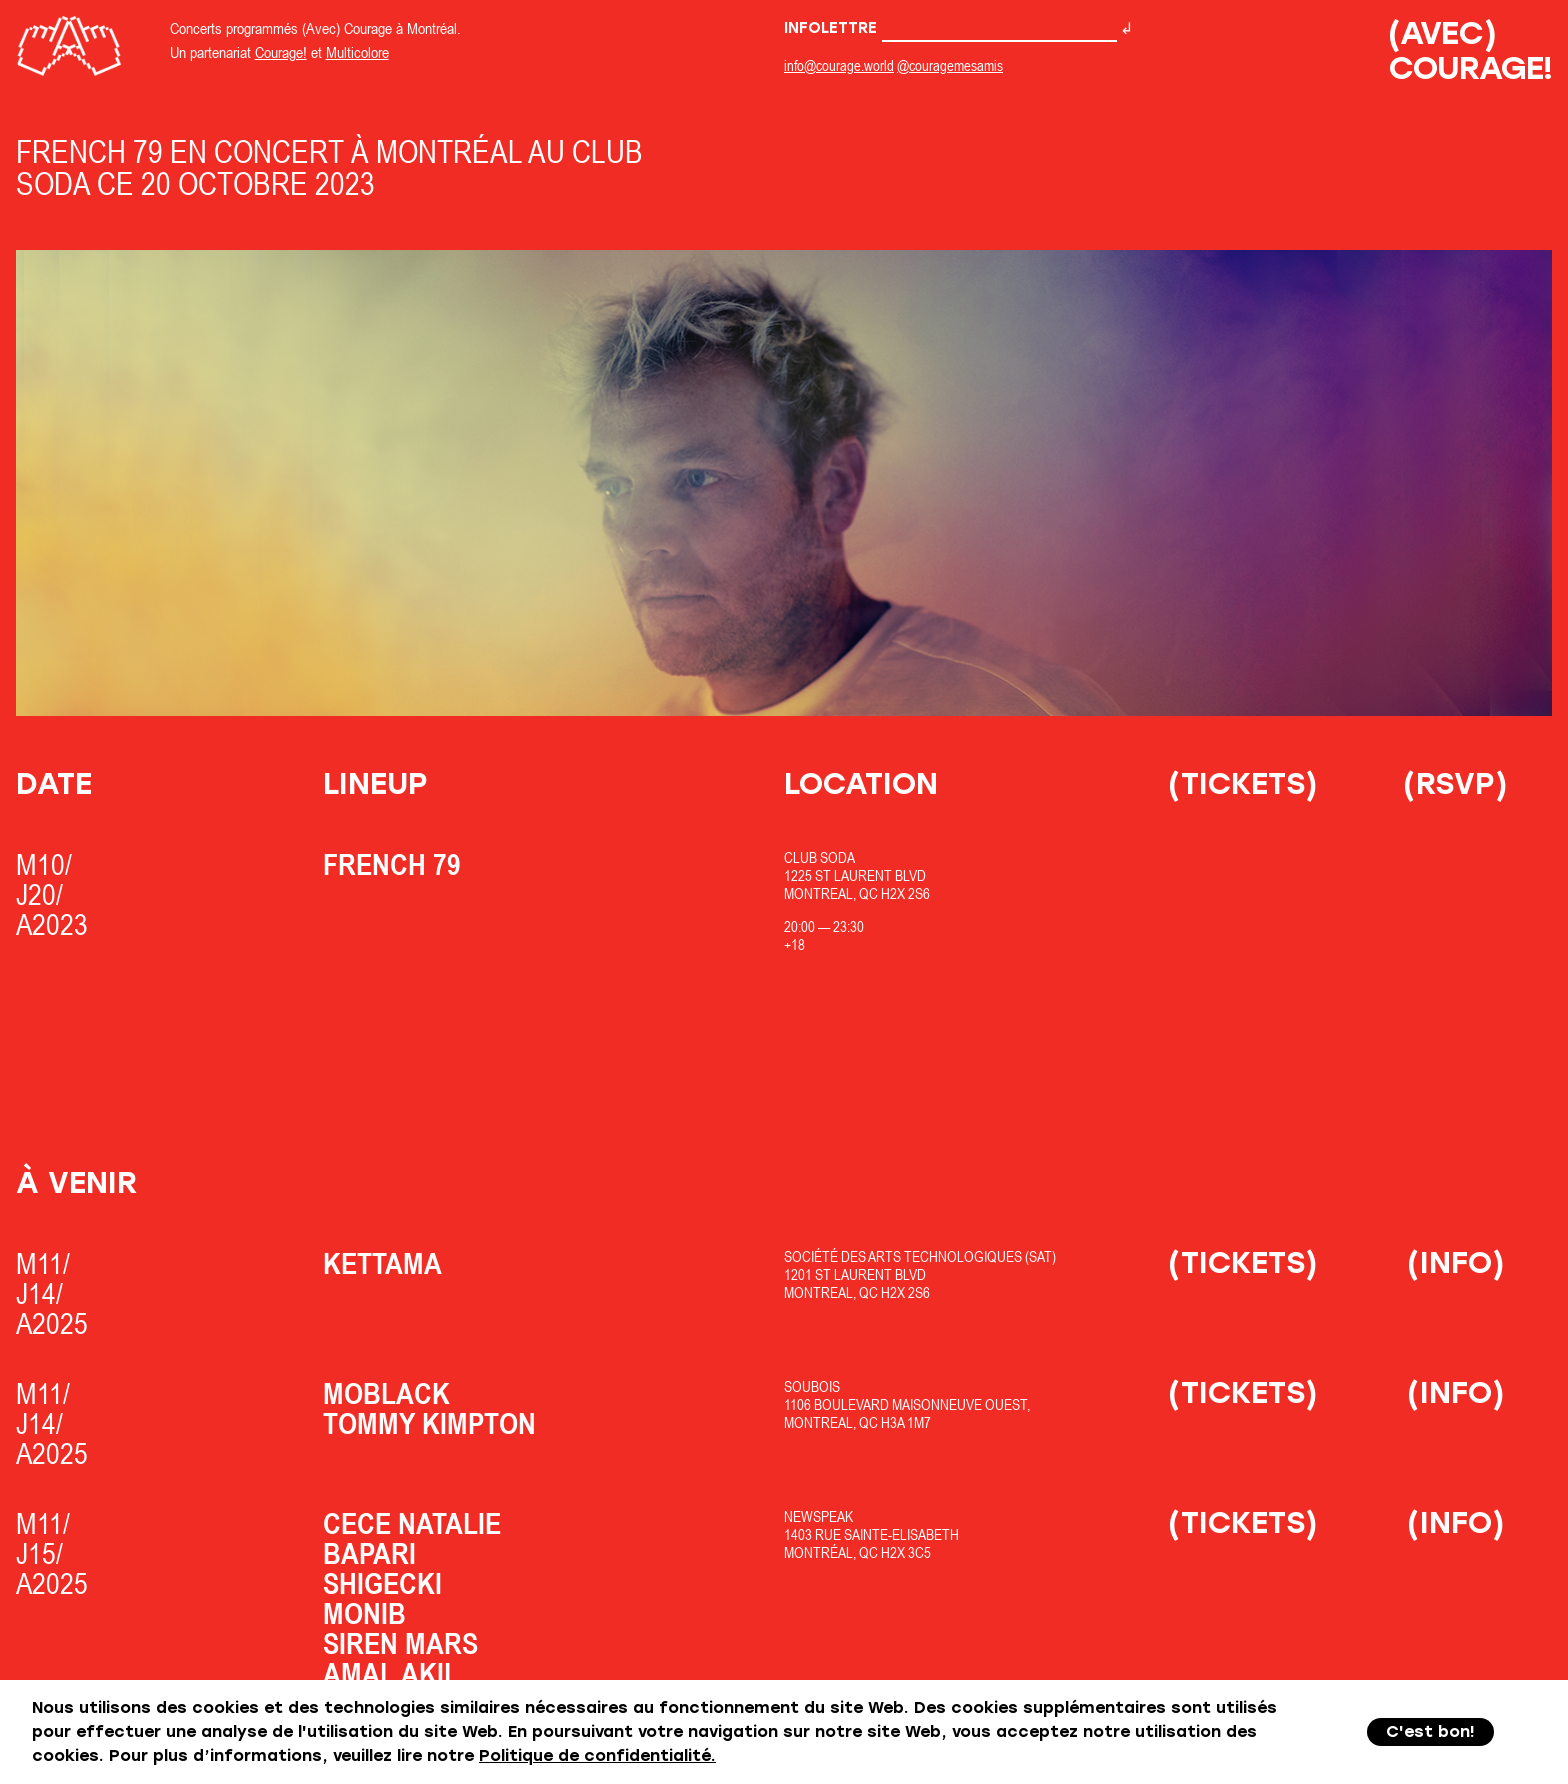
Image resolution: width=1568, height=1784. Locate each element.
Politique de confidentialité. (597, 1755)
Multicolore (357, 52)
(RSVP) (1455, 783)
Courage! (281, 52)
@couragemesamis (950, 65)
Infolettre (950, 28)
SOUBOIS (812, 1386)
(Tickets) (1243, 783)
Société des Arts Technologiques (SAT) (920, 1256)
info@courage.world (839, 65)
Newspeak (818, 1516)
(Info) (1456, 1262)
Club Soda (819, 857)
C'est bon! (1430, 1731)
